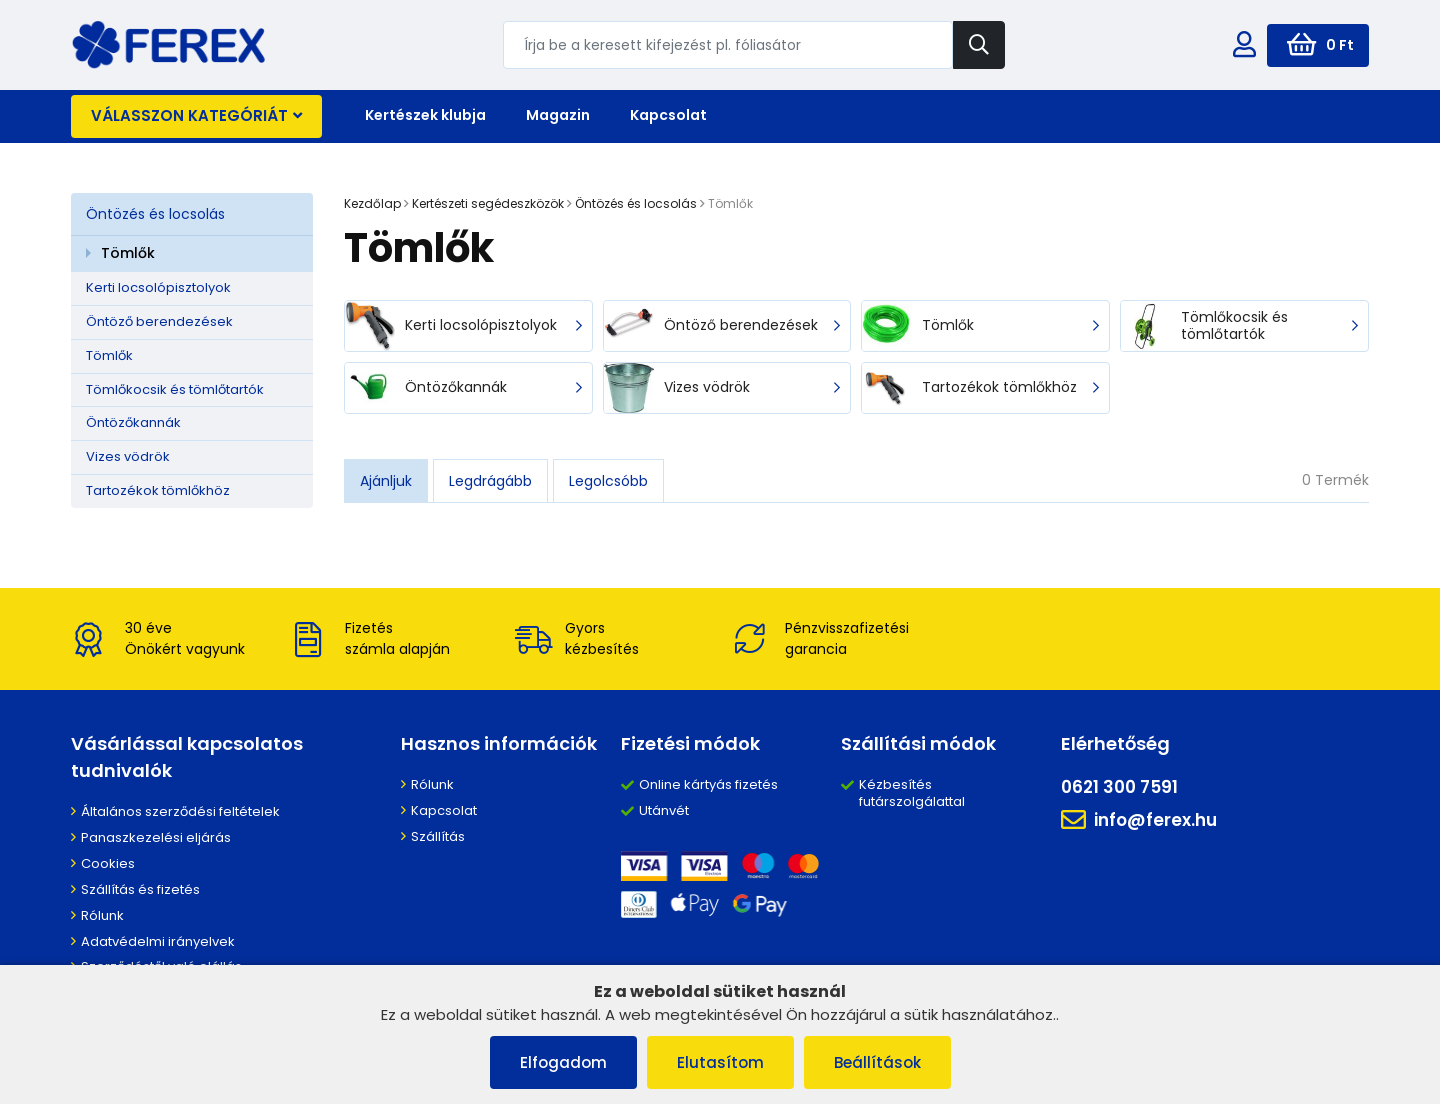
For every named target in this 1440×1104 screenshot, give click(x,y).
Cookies (108, 863)
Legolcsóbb (608, 481)
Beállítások (877, 1062)
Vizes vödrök (128, 456)
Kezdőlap (372, 203)
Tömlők (128, 253)
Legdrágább (490, 481)
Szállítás (438, 836)
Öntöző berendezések (159, 321)
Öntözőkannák (133, 422)
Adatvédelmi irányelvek (158, 941)
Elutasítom (720, 1062)
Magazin (558, 115)
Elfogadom (563, 1062)
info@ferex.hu (1139, 820)
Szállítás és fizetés (140, 889)
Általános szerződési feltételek (180, 811)
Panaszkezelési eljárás (156, 837)
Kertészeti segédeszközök (488, 203)
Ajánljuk (386, 481)
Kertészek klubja (425, 115)
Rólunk (102, 915)
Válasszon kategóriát (196, 115)
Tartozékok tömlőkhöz (158, 490)
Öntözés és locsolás (155, 214)
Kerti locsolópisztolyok (158, 287)
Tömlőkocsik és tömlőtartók (175, 389)
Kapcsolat (668, 115)
